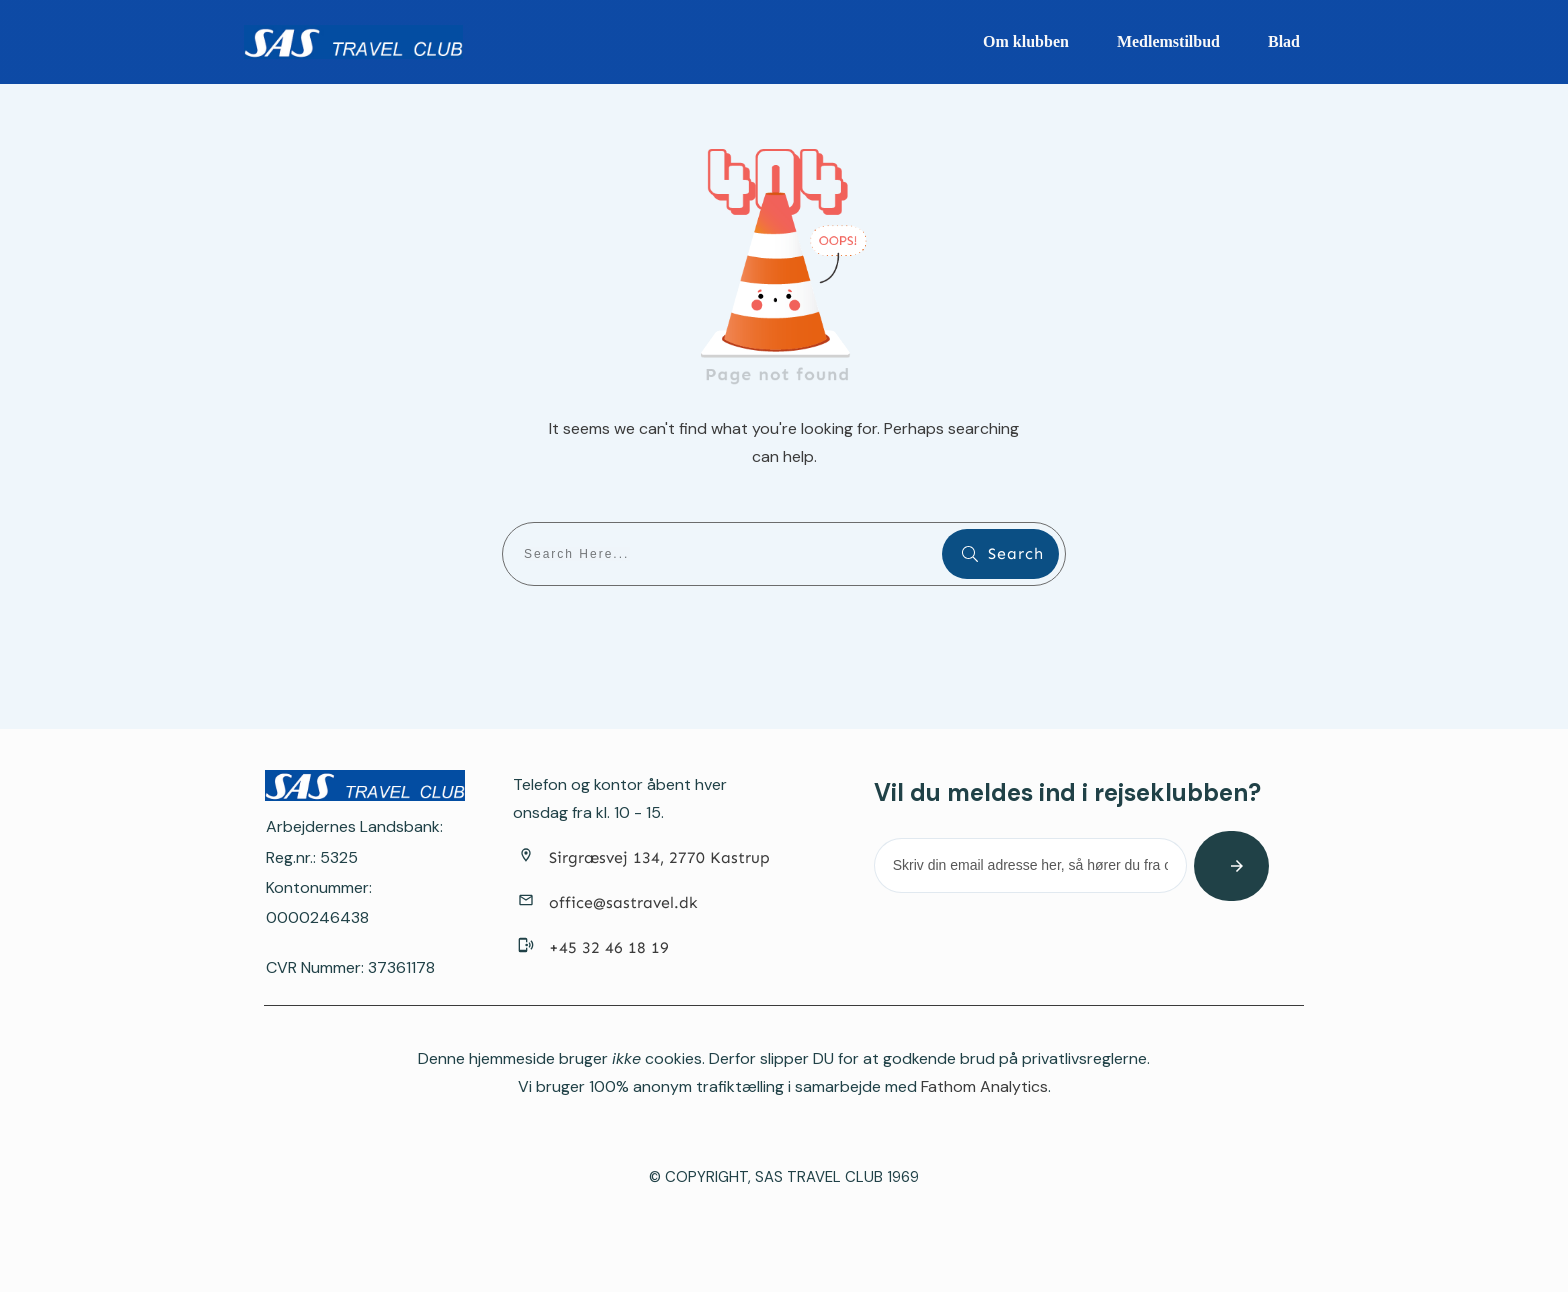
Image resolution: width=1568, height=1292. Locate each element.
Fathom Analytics (984, 1086)
